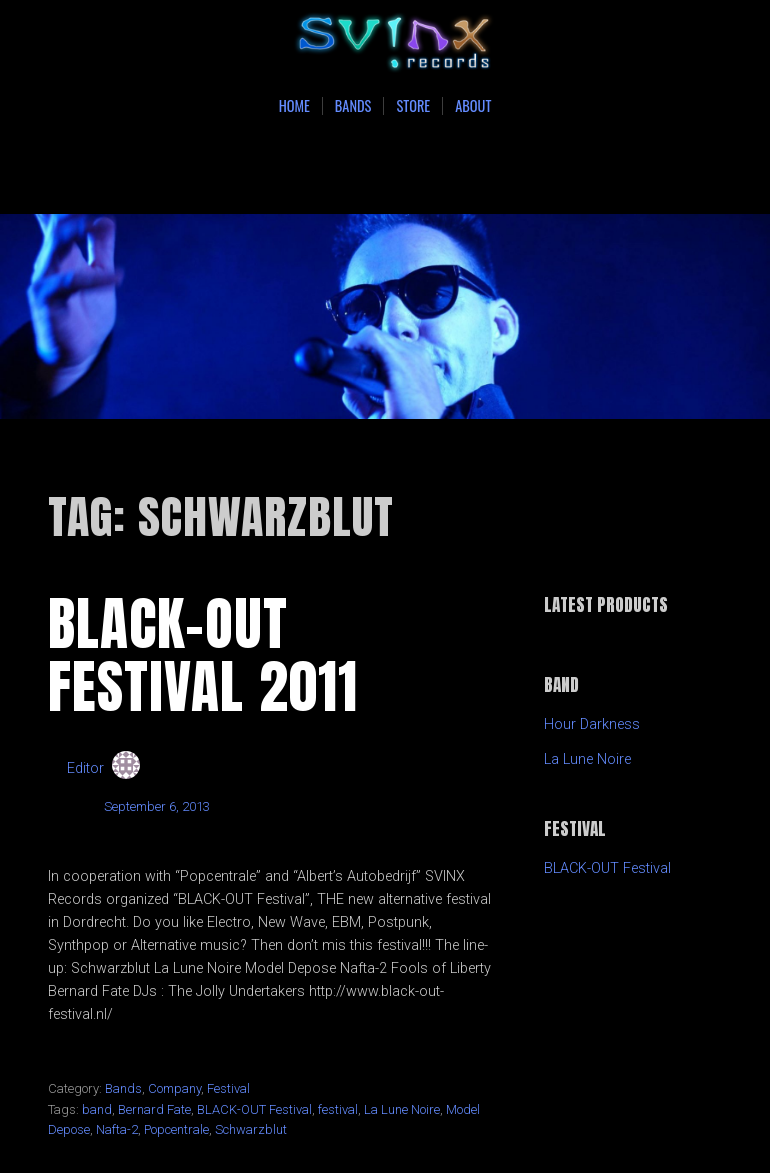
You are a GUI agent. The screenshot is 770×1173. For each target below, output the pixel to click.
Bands (353, 106)
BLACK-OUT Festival (254, 1109)
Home (294, 106)
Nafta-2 (117, 1129)
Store (413, 106)
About (473, 106)
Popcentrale (176, 1129)
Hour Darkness (592, 724)
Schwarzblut (251, 1129)
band (97, 1109)
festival (338, 1109)
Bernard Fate (154, 1109)
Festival (228, 1088)
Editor (85, 768)
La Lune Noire (402, 1109)
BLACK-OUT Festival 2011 (203, 655)
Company (174, 1088)
